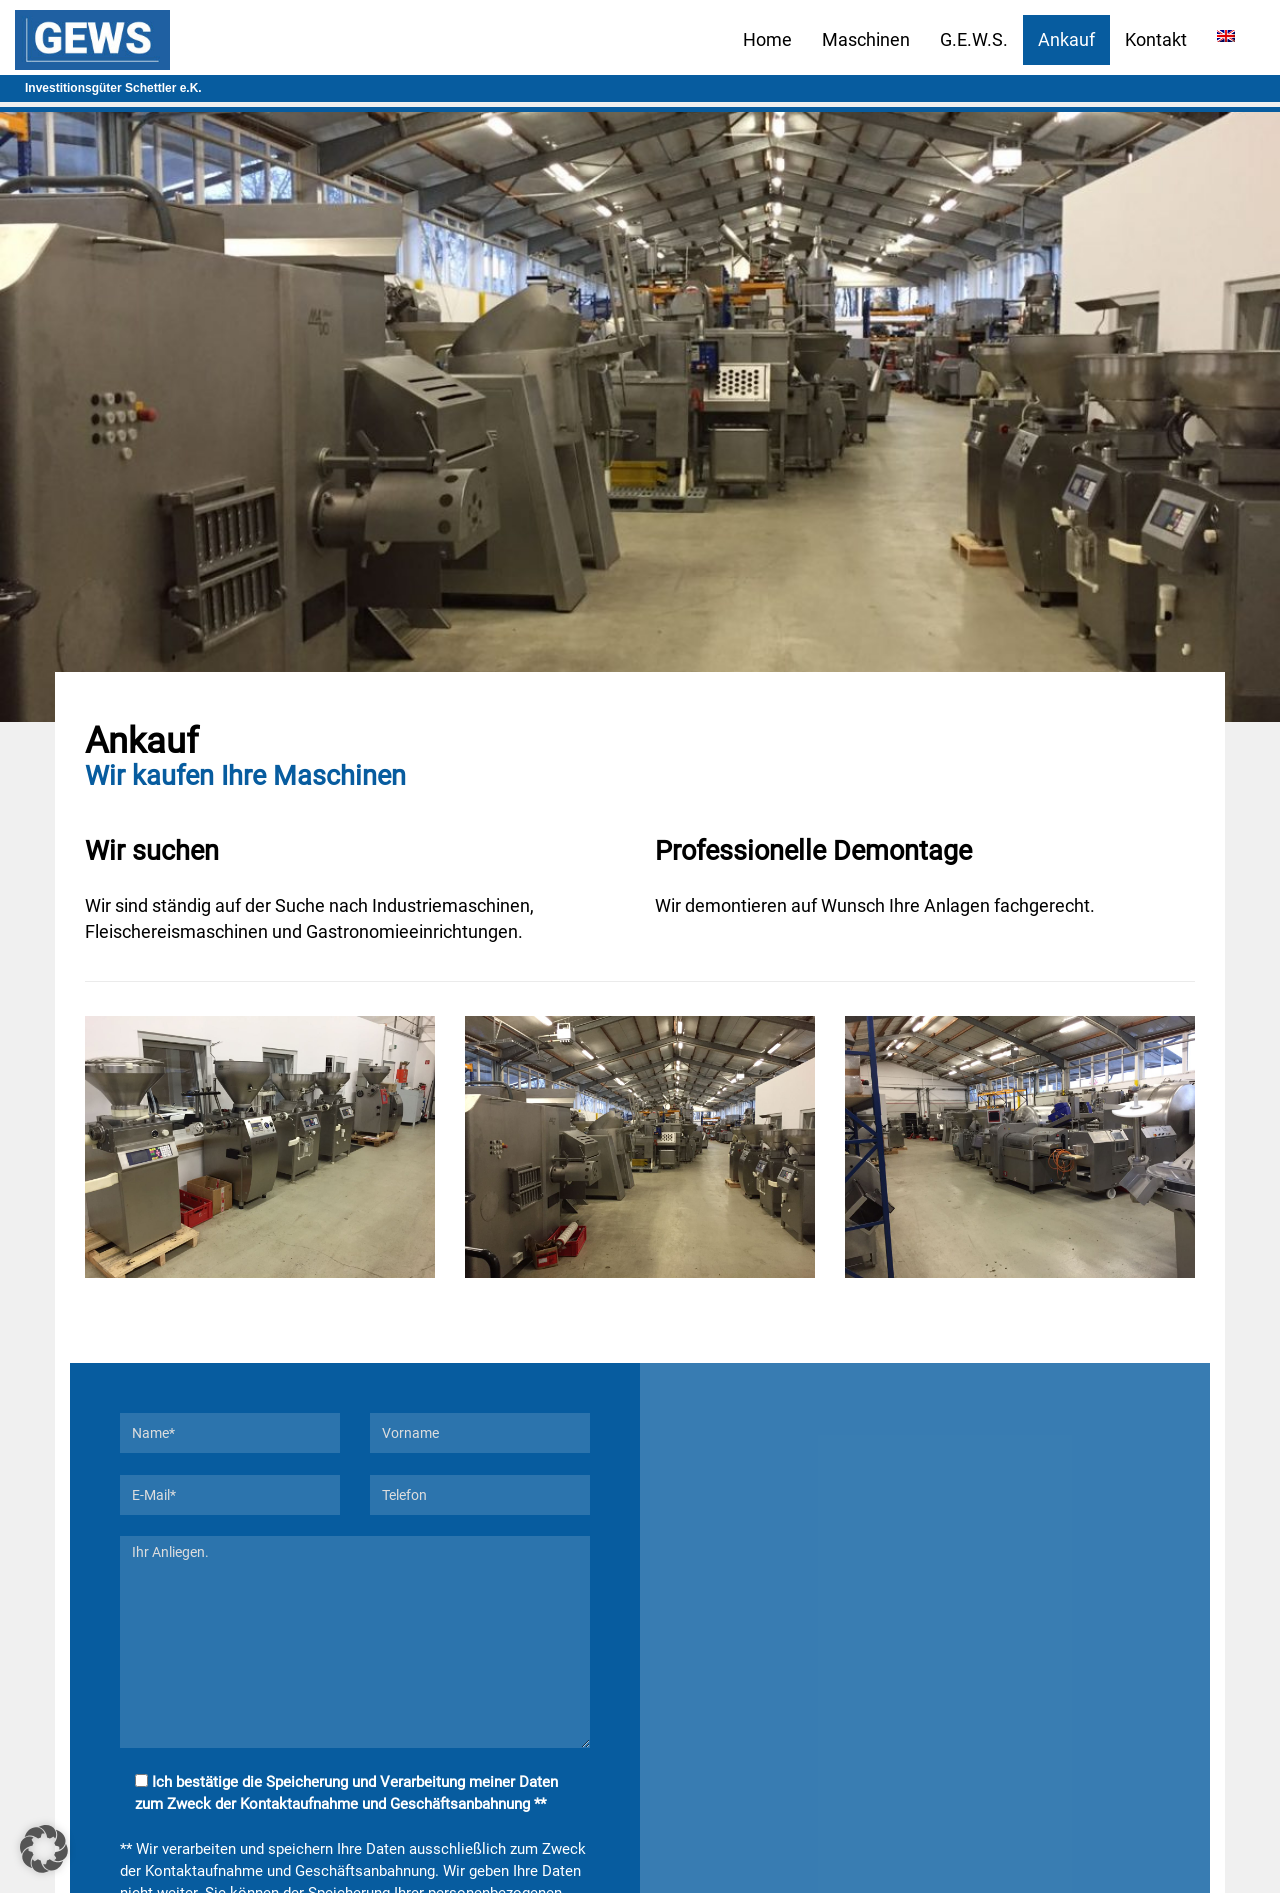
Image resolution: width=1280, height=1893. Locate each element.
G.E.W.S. (974, 39)
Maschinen (866, 39)
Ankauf (1066, 39)
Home (767, 39)
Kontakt (1156, 39)
